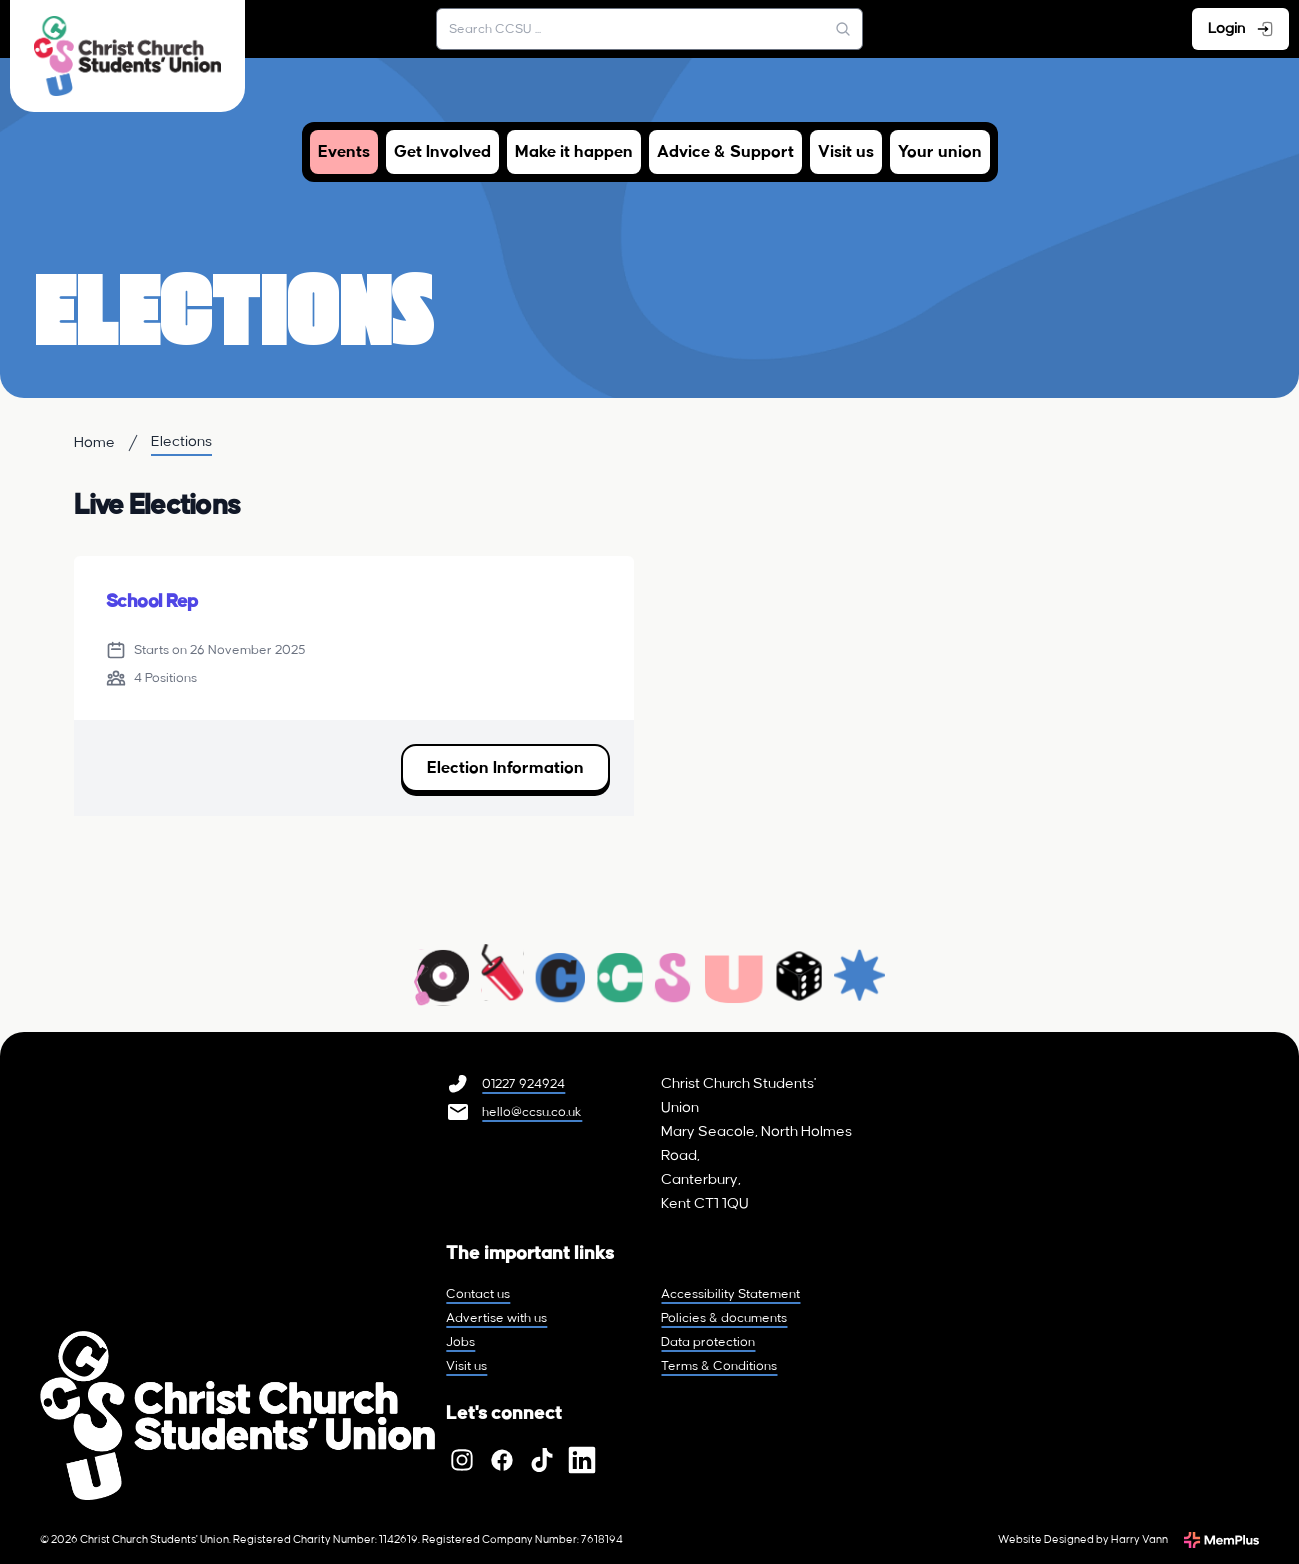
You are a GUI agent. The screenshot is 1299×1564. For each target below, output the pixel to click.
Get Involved (442, 152)
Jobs (460, 1342)
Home (94, 443)
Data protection (708, 1342)
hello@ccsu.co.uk (532, 1112)
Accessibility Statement (730, 1294)
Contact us (478, 1294)
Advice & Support (725, 152)
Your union (940, 152)
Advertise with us (496, 1318)
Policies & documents (724, 1318)
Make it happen (574, 152)
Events (344, 152)
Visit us (846, 152)
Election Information (505, 768)
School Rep (152, 602)
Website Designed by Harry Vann (1083, 1540)
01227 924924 (523, 1084)
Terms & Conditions (719, 1366)
